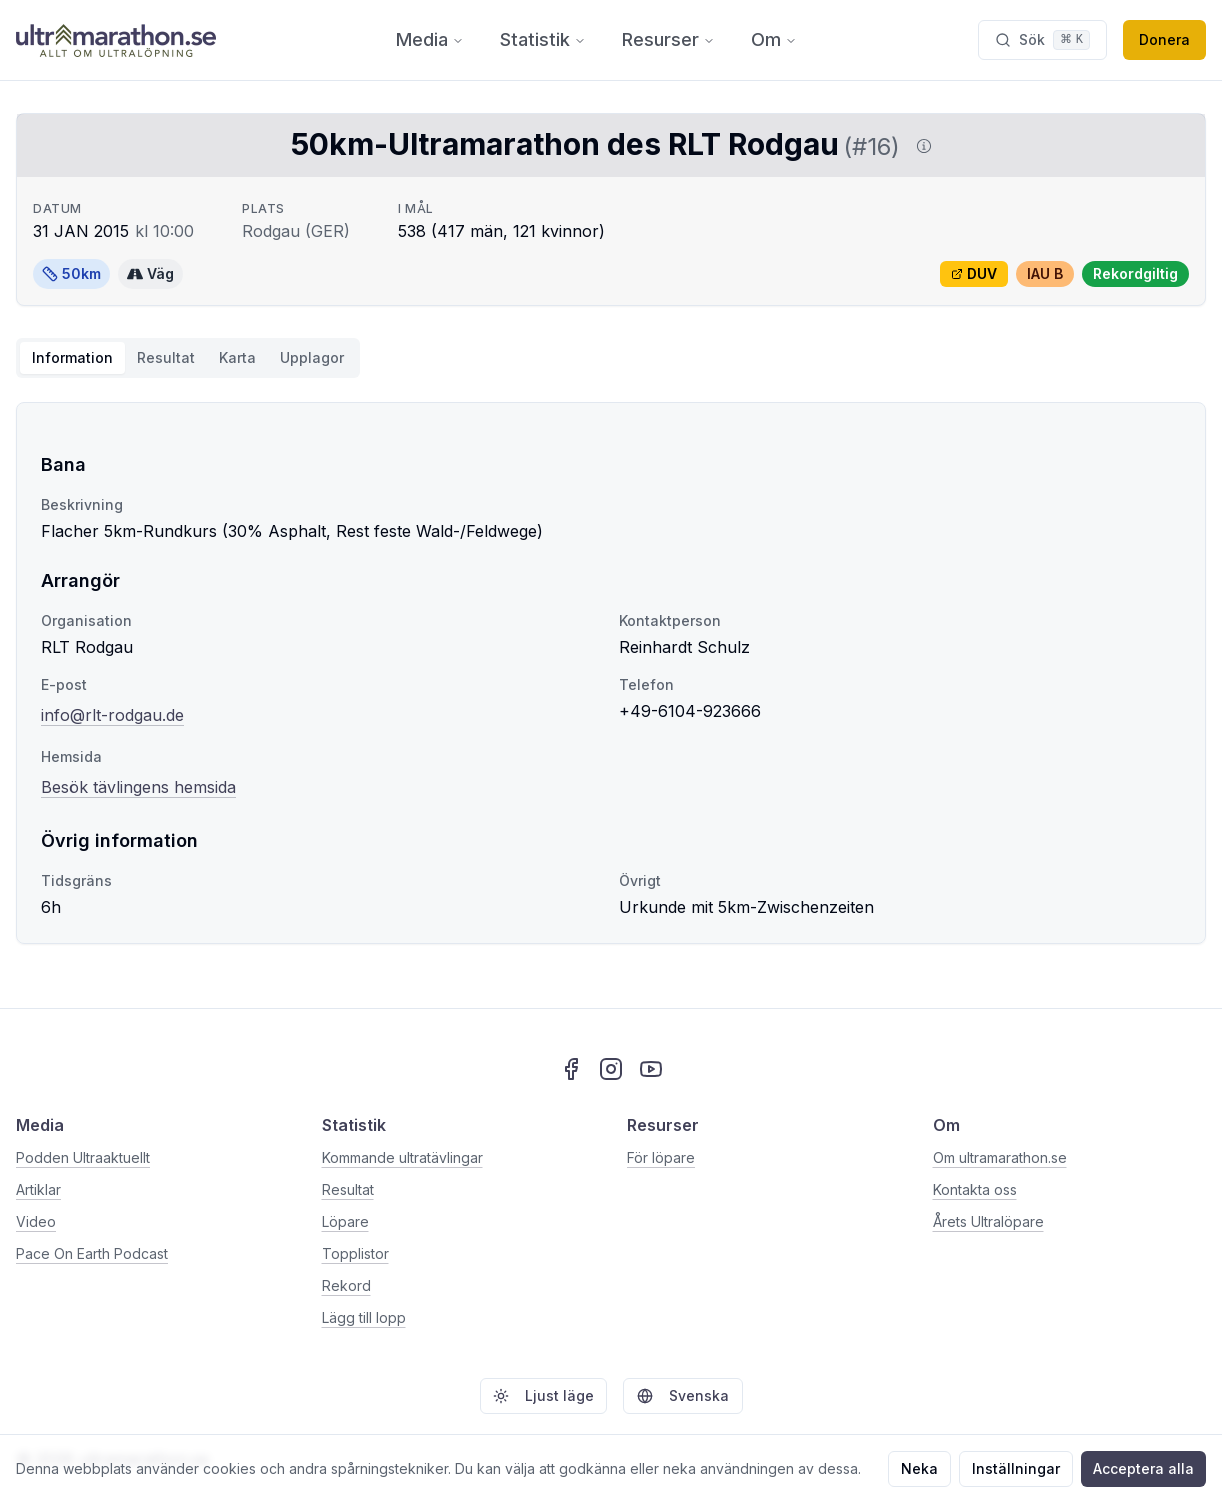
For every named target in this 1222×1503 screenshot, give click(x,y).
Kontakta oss (975, 1189)
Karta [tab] (237, 357)
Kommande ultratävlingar (402, 1157)
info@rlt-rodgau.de (112, 715)
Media (430, 39)
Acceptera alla (1143, 1468)
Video (36, 1221)
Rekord (346, 1285)
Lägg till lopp (364, 1317)
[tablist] (188, 358)
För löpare (661, 1157)
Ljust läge (543, 1395)
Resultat (348, 1189)
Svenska (683, 1395)
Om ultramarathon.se (1000, 1157)
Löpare (345, 1221)
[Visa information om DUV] (920, 146)
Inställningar (1016, 1468)
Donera (1164, 39)
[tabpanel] (611, 673)
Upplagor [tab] (312, 357)
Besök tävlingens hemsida (138, 785)
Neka (919, 1468)
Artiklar (38, 1189)
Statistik (543, 39)
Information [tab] (72, 357)
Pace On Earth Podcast (92, 1253)
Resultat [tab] (166, 357)
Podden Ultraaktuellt (83, 1157)
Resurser (668, 39)
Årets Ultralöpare (988, 1221)
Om (774, 39)
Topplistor (355, 1253)
